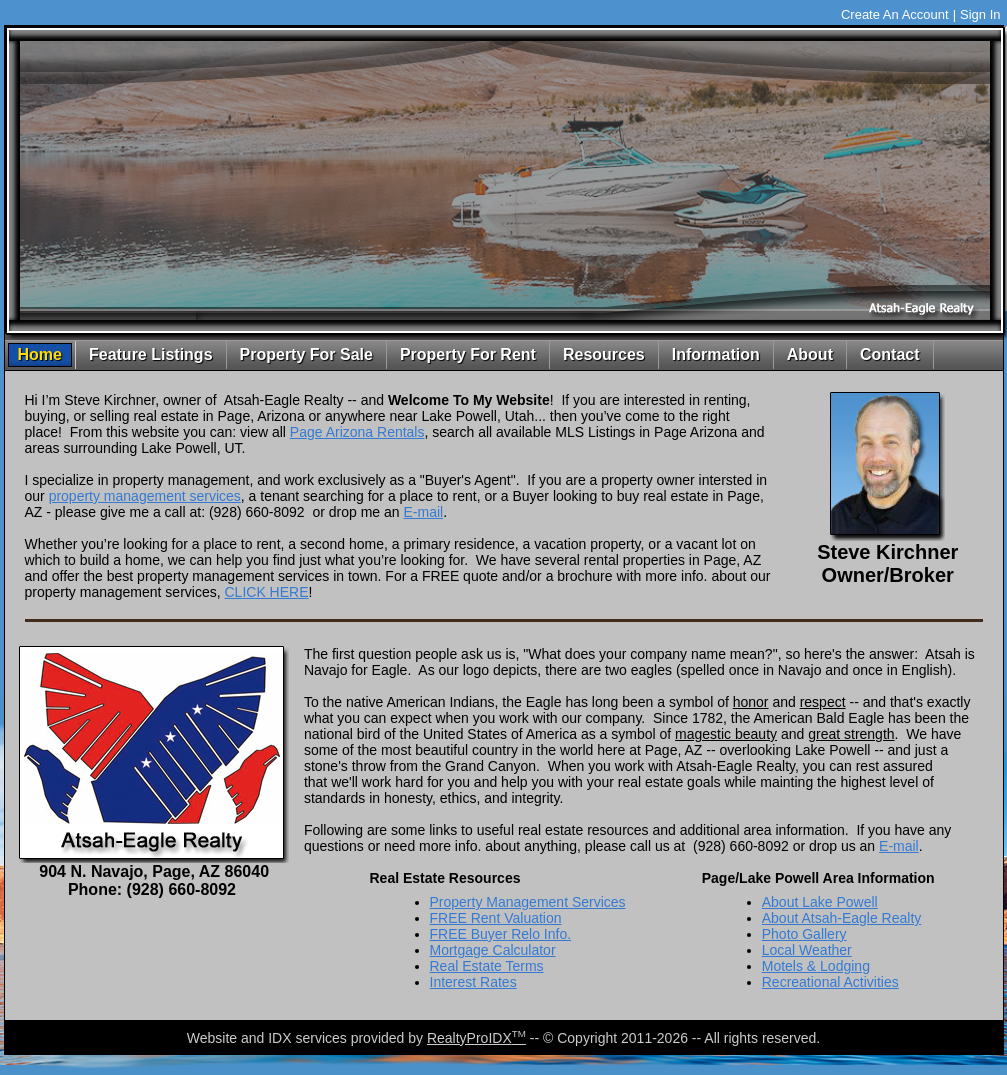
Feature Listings (151, 354)
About (810, 354)
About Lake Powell (820, 902)
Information (716, 354)
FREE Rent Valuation (496, 918)
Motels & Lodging (816, 966)
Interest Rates (473, 982)
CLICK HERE (266, 592)
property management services (145, 496)
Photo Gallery (804, 934)
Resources (604, 354)
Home (40, 354)
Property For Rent (468, 354)
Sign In (980, 14)
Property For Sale (306, 354)
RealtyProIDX (476, 1038)
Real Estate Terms (487, 966)
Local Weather (807, 950)
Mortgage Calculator (493, 950)
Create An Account (895, 14)
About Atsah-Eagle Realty (842, 918)
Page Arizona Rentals (357, 432)
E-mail (423, 512)
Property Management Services (528, 902)
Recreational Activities (830, 982)
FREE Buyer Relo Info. (501, 934)
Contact (890, 354)
